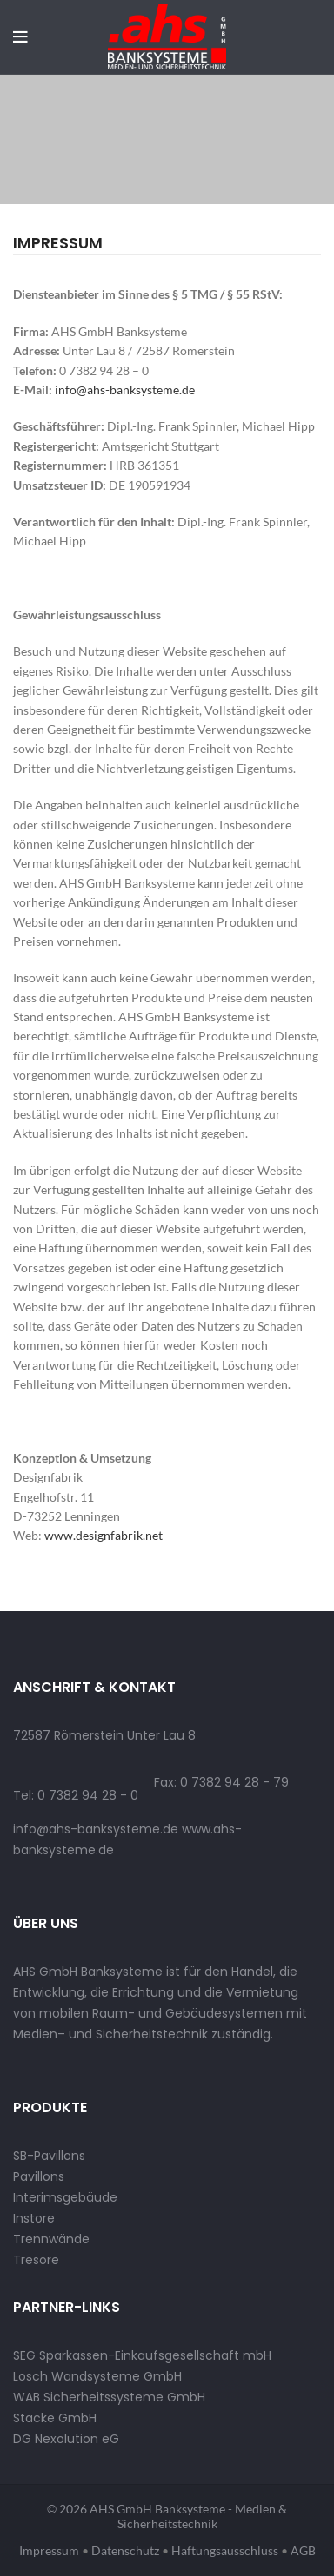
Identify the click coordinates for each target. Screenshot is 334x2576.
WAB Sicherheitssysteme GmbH (109, 2397)
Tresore (36, 2260)
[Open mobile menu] (20, 37)
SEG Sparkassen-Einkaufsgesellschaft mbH (142, 2355)
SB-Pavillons (49, 2155)
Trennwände (51, 2239)
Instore (34, 2218)
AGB (303, 2550)
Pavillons (38, 2176)
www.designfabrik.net (103, 1535)
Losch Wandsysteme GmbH (97, 2376)
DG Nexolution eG (66, 2438)
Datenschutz (125, 2550)
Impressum (49, 2550)
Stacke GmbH (55, 2418)
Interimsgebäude (65, 2197)
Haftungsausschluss (224, 2550)
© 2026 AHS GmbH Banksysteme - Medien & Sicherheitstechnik (167, 2516)
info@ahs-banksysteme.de (125, 389)
